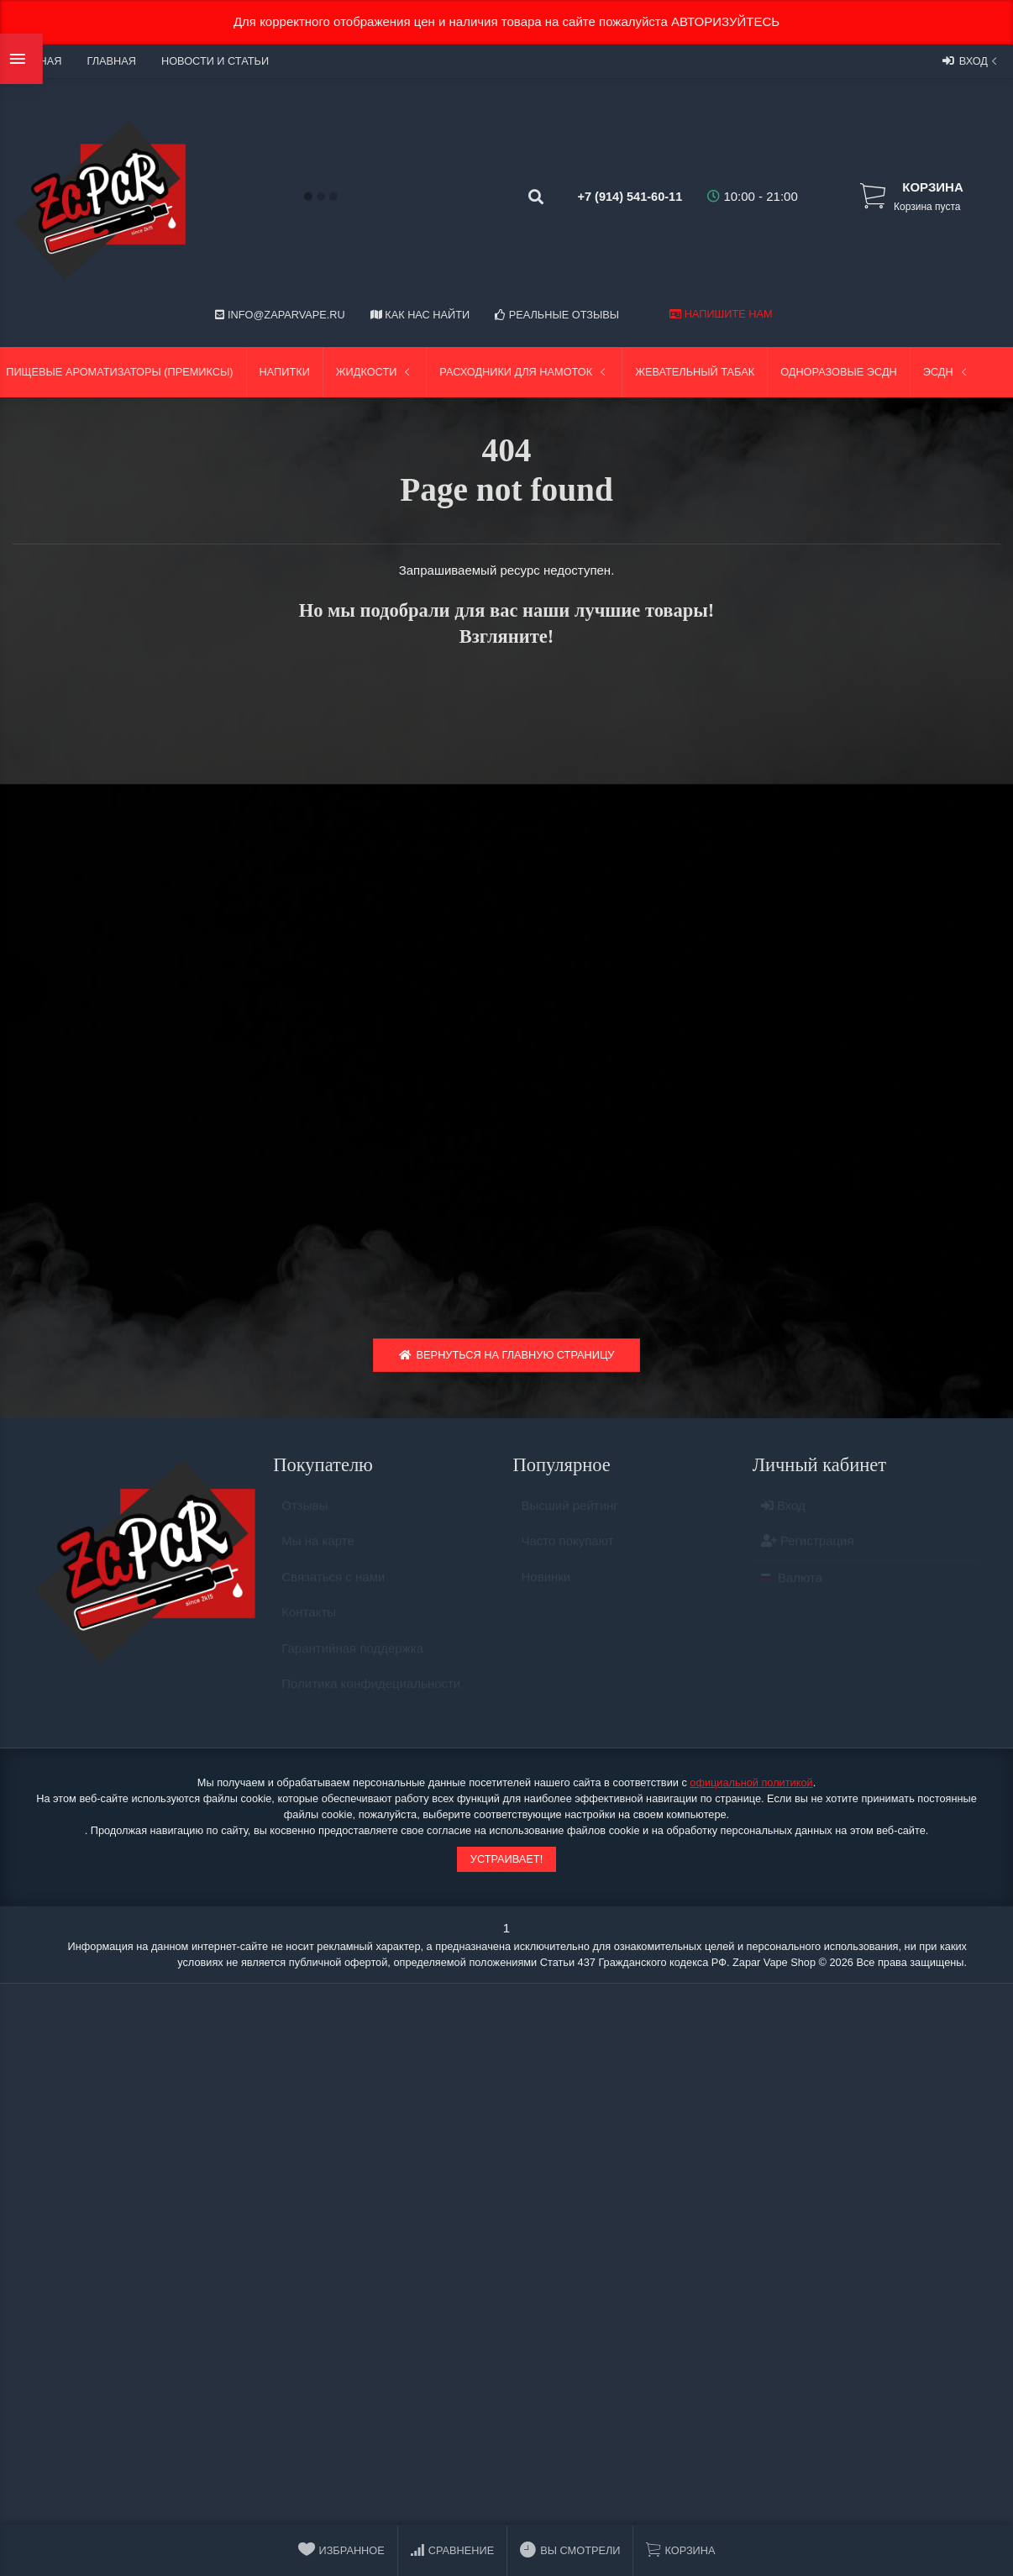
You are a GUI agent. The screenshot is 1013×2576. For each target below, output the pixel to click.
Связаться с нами (333, 1590)
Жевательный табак (694, 371)
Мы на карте (317, 1554)
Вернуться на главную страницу (507, 1360)
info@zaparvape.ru (279, 314)
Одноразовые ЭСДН (838, 371)
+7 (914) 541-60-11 (614, 196)
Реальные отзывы (557, 314)
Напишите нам (720, 314)
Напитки (285, 371)
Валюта (791, 1591)
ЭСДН (946, 371)
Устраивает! (506, 1864)
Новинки (546, 1590)
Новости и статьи (215, 61)
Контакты (308, 1625)
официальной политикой (751, 1788)
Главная (111, 61)
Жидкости (375, 371)
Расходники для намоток (524, 371)
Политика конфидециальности (370, 1697)
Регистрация (807, 1554)
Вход (971, 60)
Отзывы (304, 1518)
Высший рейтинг (570, 1518)
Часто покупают (568, 1554)
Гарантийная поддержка (352, 1661)
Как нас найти (420, 314)
